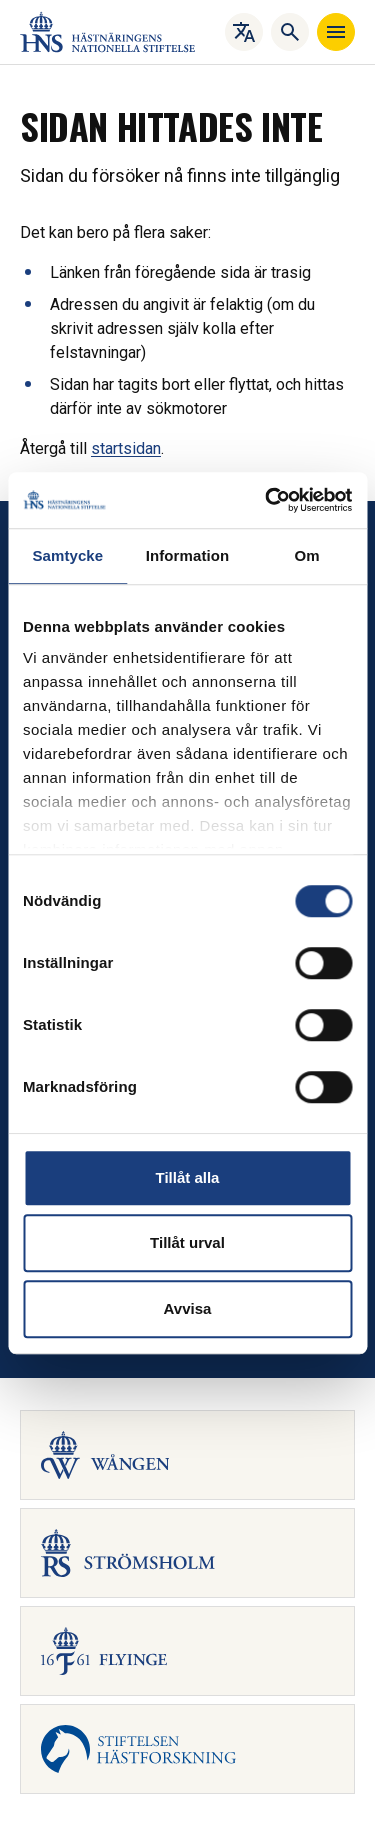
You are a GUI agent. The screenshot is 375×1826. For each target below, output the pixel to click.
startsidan (126, 448)
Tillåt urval (187, 1242)
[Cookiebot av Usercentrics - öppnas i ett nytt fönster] (267, 500)
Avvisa (188, 1308)
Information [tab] (188, 555)
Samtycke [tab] (67, 555)
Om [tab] (307, 555)
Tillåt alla (188, 1177)
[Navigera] (336, 32)
